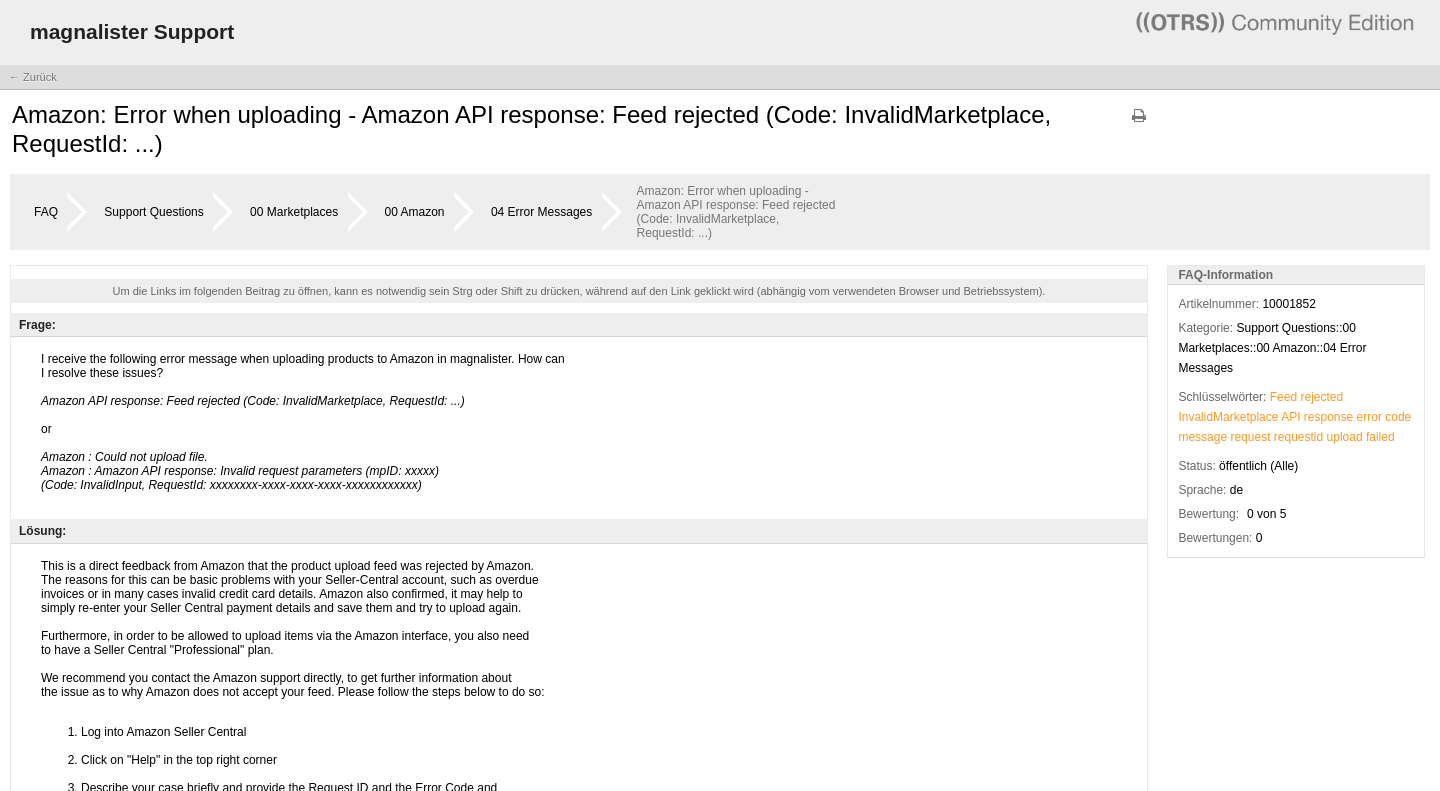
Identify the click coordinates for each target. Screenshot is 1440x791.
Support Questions (153, 212)
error (1369, 417)
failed (1380, 437)
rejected (1321, 397)
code (1398, 417)
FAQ (46, 212)
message (1202, 437)
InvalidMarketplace (1228, 417)
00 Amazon (415, 212)
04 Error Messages (541, 212)
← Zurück (33, 77)
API (1290, 417)
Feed (1283, 397)
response (1328, 417)
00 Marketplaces (294, 212)
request (1250, 437)
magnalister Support (132, 31)
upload (1345, 437)
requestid (1298, 437)
